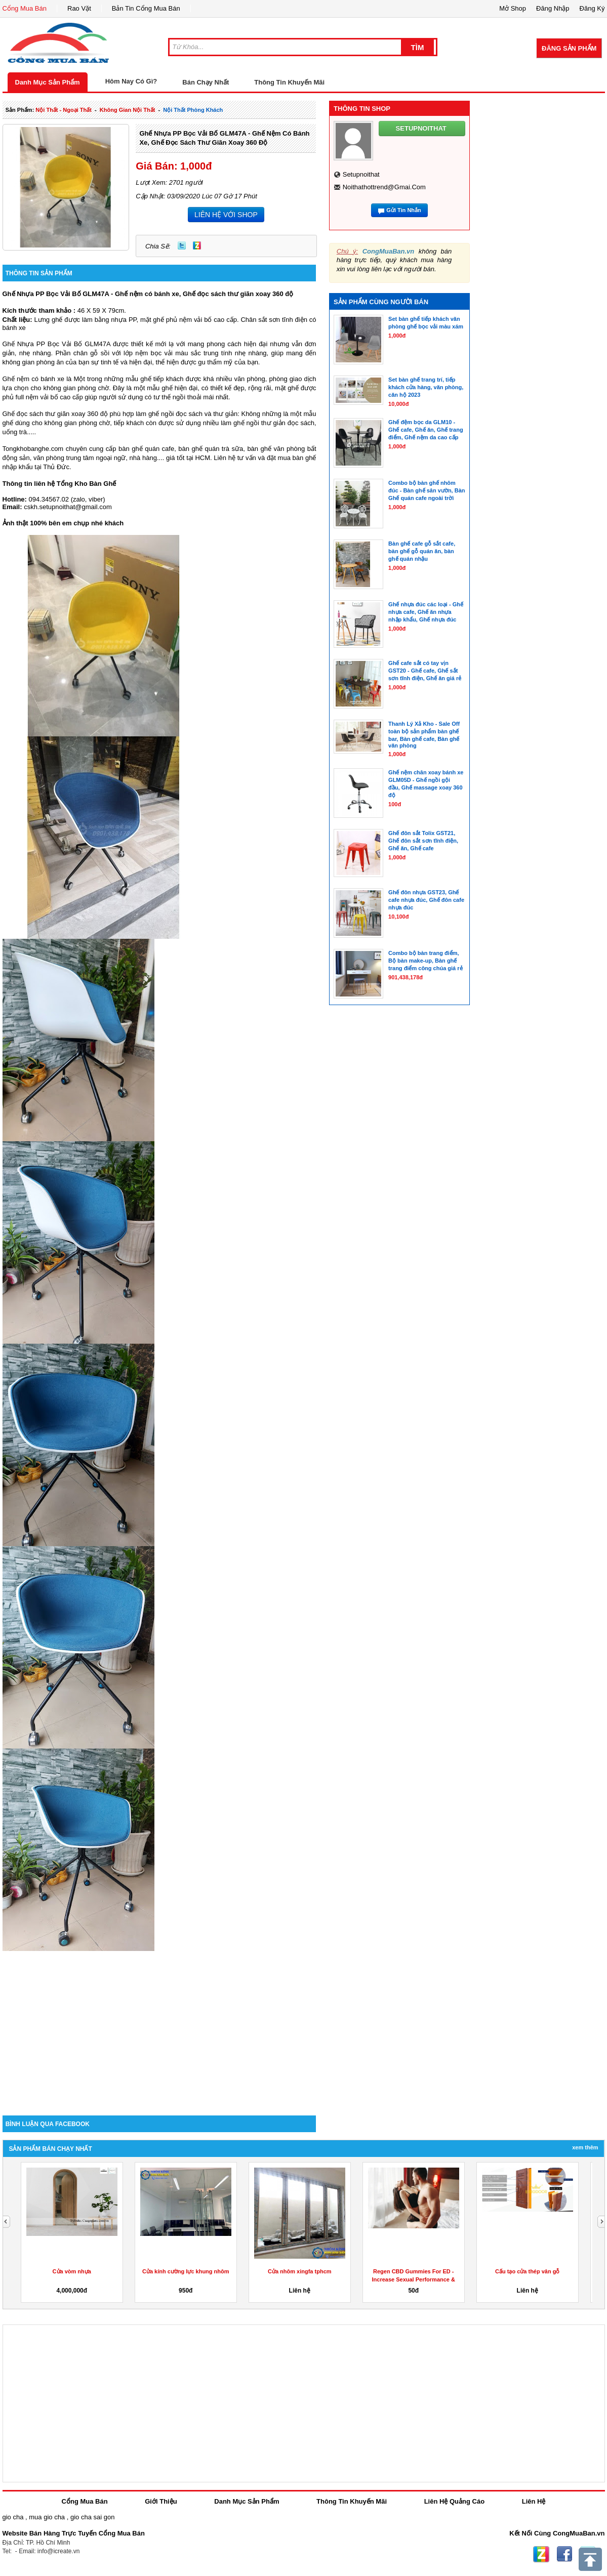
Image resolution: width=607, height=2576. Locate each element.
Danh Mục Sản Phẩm (47, 82)
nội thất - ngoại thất (63, 110)
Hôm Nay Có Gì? (131, 81)
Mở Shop (512, 8)
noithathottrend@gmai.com (384, 187)
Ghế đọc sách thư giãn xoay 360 (50, 414)
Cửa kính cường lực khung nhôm (185, 2271)
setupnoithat (361, 174)
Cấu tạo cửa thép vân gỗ (527, 2271)
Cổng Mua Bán (25, 8)
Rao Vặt (79, 8)
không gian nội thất (127, 110)
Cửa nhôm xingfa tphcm (300, 2271)
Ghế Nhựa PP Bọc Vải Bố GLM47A (56, 344)
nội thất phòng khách (193, 110)
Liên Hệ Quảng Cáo (454, 2501)
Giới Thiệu (161, 2501)
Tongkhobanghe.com (33, 448)
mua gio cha (47, 2517)
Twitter (182, 245)
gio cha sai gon (92, 2517)
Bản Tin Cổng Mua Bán (146, 8)
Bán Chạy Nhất (205, 82)
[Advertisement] (159, 2029)
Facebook (564, 2554)
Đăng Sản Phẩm (569, 48)
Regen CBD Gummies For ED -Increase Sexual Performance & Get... (413, 2279)
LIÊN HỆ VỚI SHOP (226, 215)
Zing (197, 245)
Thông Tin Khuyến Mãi (289, 82)
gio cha (13, 2517)
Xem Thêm (585, 2147)
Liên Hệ (534, 2501)
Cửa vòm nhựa (72, 2271)
